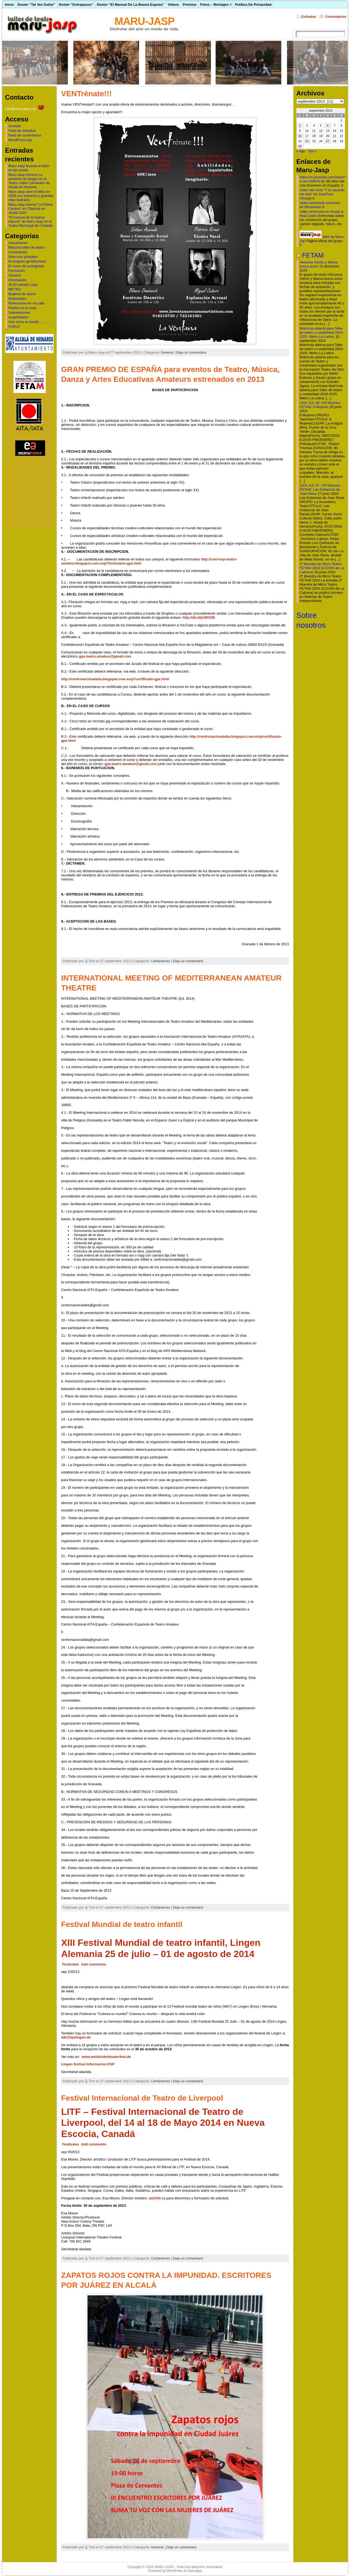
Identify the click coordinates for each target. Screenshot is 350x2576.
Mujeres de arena (22, 294)
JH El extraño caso (22, 285)
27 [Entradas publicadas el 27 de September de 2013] (327, 141)
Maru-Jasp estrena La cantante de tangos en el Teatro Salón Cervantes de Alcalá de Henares (29, 181)
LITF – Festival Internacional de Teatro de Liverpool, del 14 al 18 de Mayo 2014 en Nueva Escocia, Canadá (163, 2122)
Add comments (93, 1964)
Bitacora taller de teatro (26, 247)
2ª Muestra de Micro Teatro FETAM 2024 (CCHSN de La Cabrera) (322, 568)
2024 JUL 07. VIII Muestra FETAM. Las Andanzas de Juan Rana (320, 489)
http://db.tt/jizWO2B (198, 617)
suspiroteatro (18, 317)
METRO (14, 289)
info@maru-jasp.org (25, 109)
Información (17, 280)
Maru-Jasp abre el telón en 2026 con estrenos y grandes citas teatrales (30, 196)
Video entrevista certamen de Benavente (320, 205)
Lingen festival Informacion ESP (88, 2064)
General (14, 275)
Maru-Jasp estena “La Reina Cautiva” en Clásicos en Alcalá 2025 (30, 208)
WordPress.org (19, 140)
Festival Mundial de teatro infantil (121, 1924)
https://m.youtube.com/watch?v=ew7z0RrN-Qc (323, 179)
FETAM (313, 255)
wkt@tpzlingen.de (76, 2037)
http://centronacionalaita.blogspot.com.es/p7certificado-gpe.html (115, 679)
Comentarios (335, 16)
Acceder (14, 126)
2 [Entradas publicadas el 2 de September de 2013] (300, 125)
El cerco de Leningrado (26, 266)
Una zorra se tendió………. (29, 322)
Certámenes (17, 252)
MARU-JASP (144, 21)
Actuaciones (17, 243)
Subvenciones (19, 312)
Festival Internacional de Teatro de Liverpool (142, 2098)
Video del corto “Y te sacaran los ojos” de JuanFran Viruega (322, 194)
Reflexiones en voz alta (26, 303)
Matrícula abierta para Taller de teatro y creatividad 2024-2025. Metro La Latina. (322, 332)
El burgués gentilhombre (27, 261)
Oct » (312, 151)
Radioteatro (17, 298)
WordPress (175, 2571)
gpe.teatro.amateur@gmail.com (105, 656)
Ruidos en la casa (22, 308)
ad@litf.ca (157, 2198)
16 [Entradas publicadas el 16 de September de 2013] (300, 136)
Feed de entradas (22, 131)
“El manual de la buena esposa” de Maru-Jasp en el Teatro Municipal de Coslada (30, 221)
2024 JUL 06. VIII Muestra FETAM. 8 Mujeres (320, 405)
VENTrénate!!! (86, 93)
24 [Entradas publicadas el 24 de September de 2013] (307, 141)
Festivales (70, 1964)
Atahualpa (194, 2571)
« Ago (300, 151)
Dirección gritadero (22, 257)
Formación (16, 271)
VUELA (14, 326)
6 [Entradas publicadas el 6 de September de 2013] (327, 125)
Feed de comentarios (24, 135)
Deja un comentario (191, 352)
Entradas (308, 16)
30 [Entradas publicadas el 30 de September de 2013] (300, 146)
